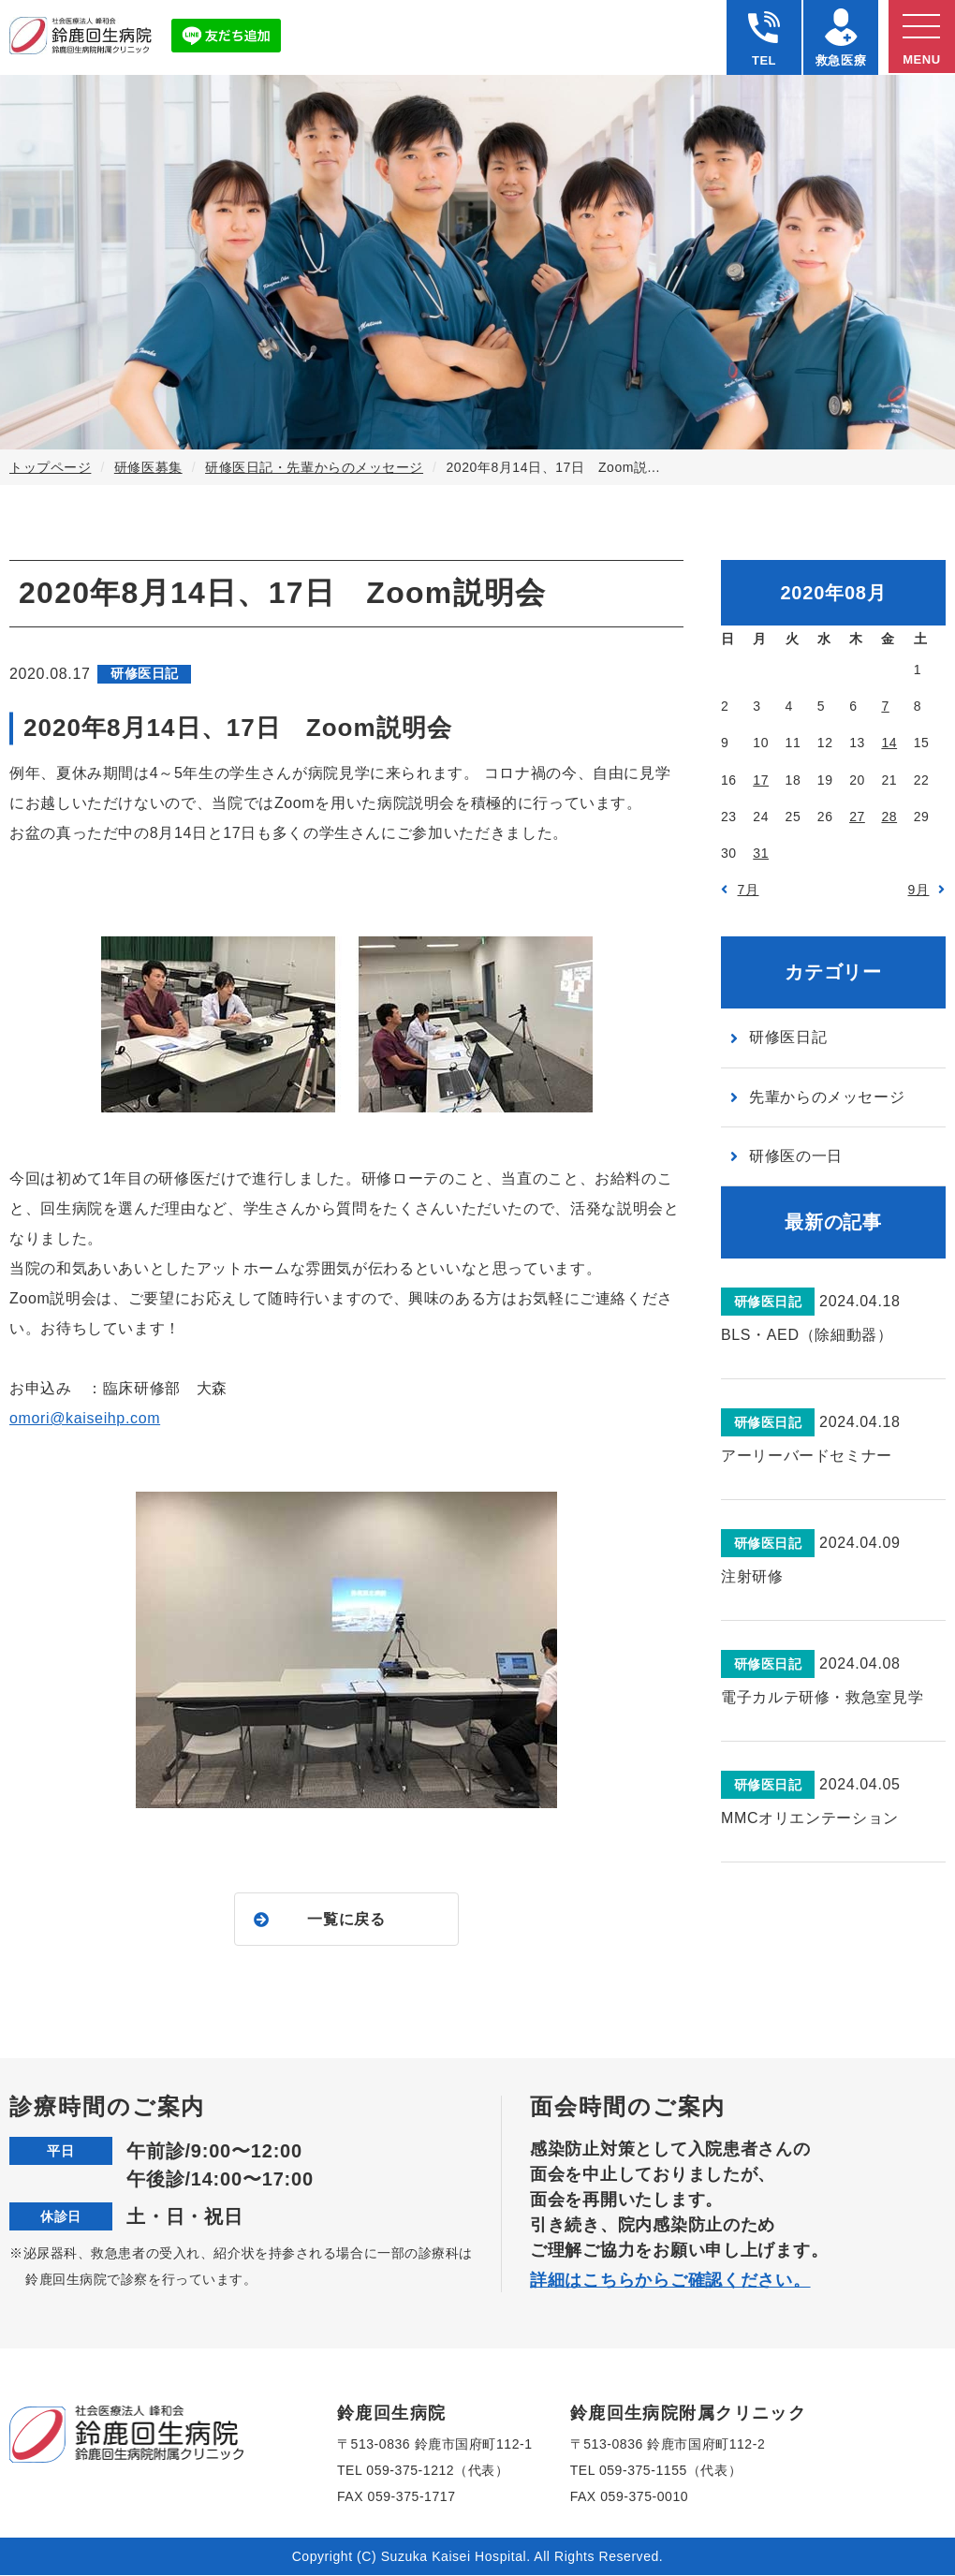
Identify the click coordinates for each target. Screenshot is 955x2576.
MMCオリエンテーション (810, 1818)
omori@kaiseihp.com (84, 1418)
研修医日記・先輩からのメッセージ (314, 467)
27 (857, 816)
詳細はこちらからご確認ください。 (670, 2281)
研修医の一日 (796, 1156)
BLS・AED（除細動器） (806, 1335)
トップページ (50, 467)
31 (761, 853)
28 (889, 816)
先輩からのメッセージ (826, 1097)
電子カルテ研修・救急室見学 (822, 1697)
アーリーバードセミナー (806, 1456)
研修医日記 (788, 1037)
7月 (748, 889)
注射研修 (752, 1576)
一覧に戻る (346, 1919)
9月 (919, 889)
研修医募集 (148, 467)
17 (761, 780)
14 (889, 742)
